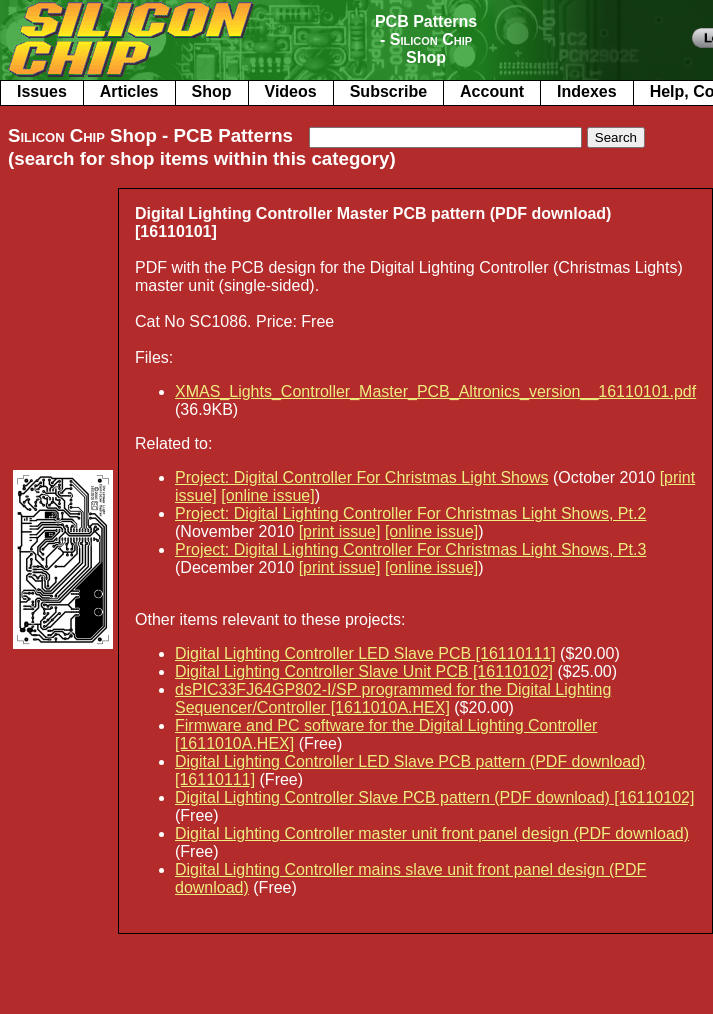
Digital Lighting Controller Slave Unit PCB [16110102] (364, 671)
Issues (42, 91)
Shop (212, 91)
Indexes (587, 91)
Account (492, 91)
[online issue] (267, 495)
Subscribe (388, 91)
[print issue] (340, 531)
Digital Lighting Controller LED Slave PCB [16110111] (365, 653)
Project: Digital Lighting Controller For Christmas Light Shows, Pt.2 (410, 513)
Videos (291, 91)
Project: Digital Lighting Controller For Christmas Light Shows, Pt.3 (410, 549)
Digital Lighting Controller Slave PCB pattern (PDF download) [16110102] (434, 797)
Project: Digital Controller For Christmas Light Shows (361, 477)
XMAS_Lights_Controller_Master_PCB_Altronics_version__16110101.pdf (435, 391)
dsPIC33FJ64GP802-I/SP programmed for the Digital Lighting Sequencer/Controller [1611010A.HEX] (393, 698)
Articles (129, 91)
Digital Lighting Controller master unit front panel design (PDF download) (432, 833)
